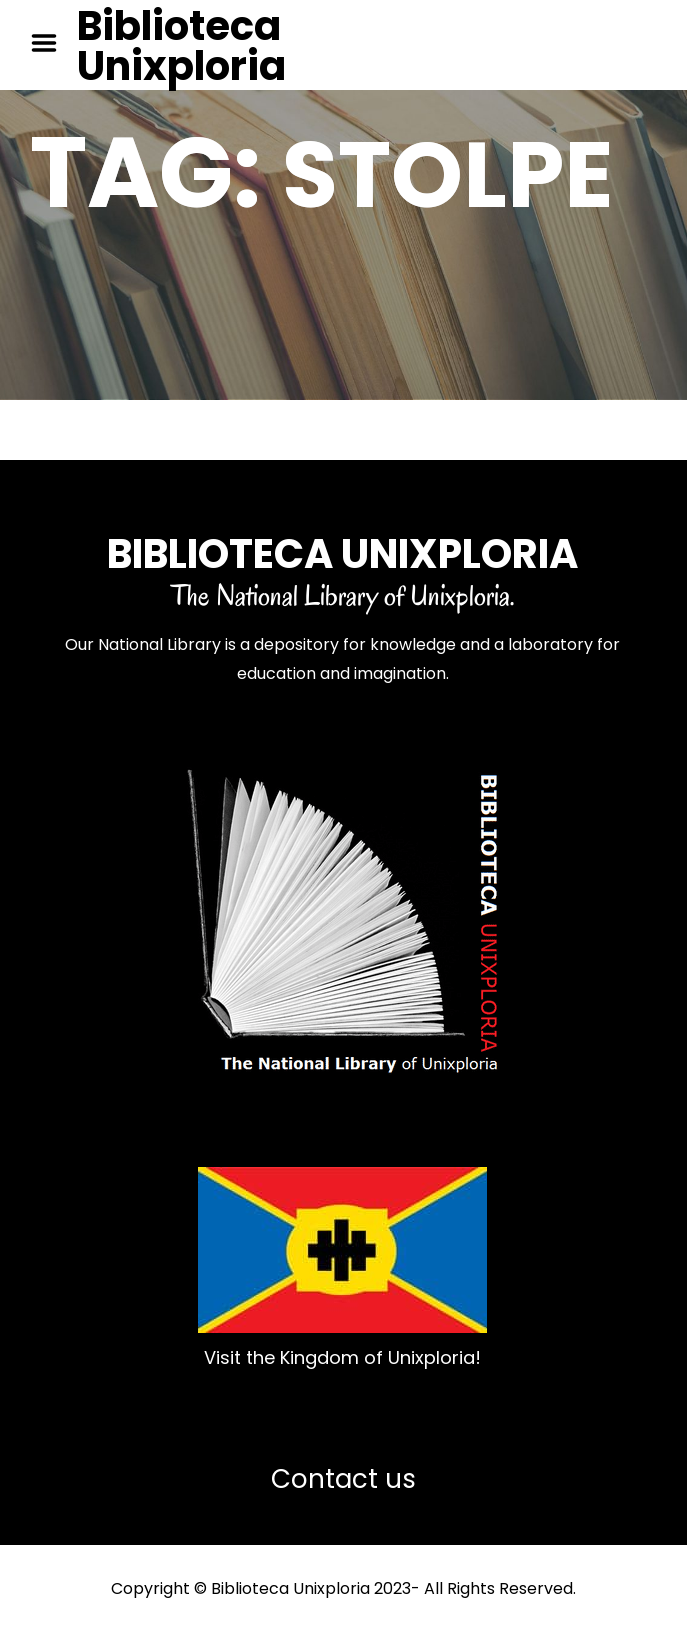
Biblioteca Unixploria (181, 46)
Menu (51, 43)
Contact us (343, 1479)
